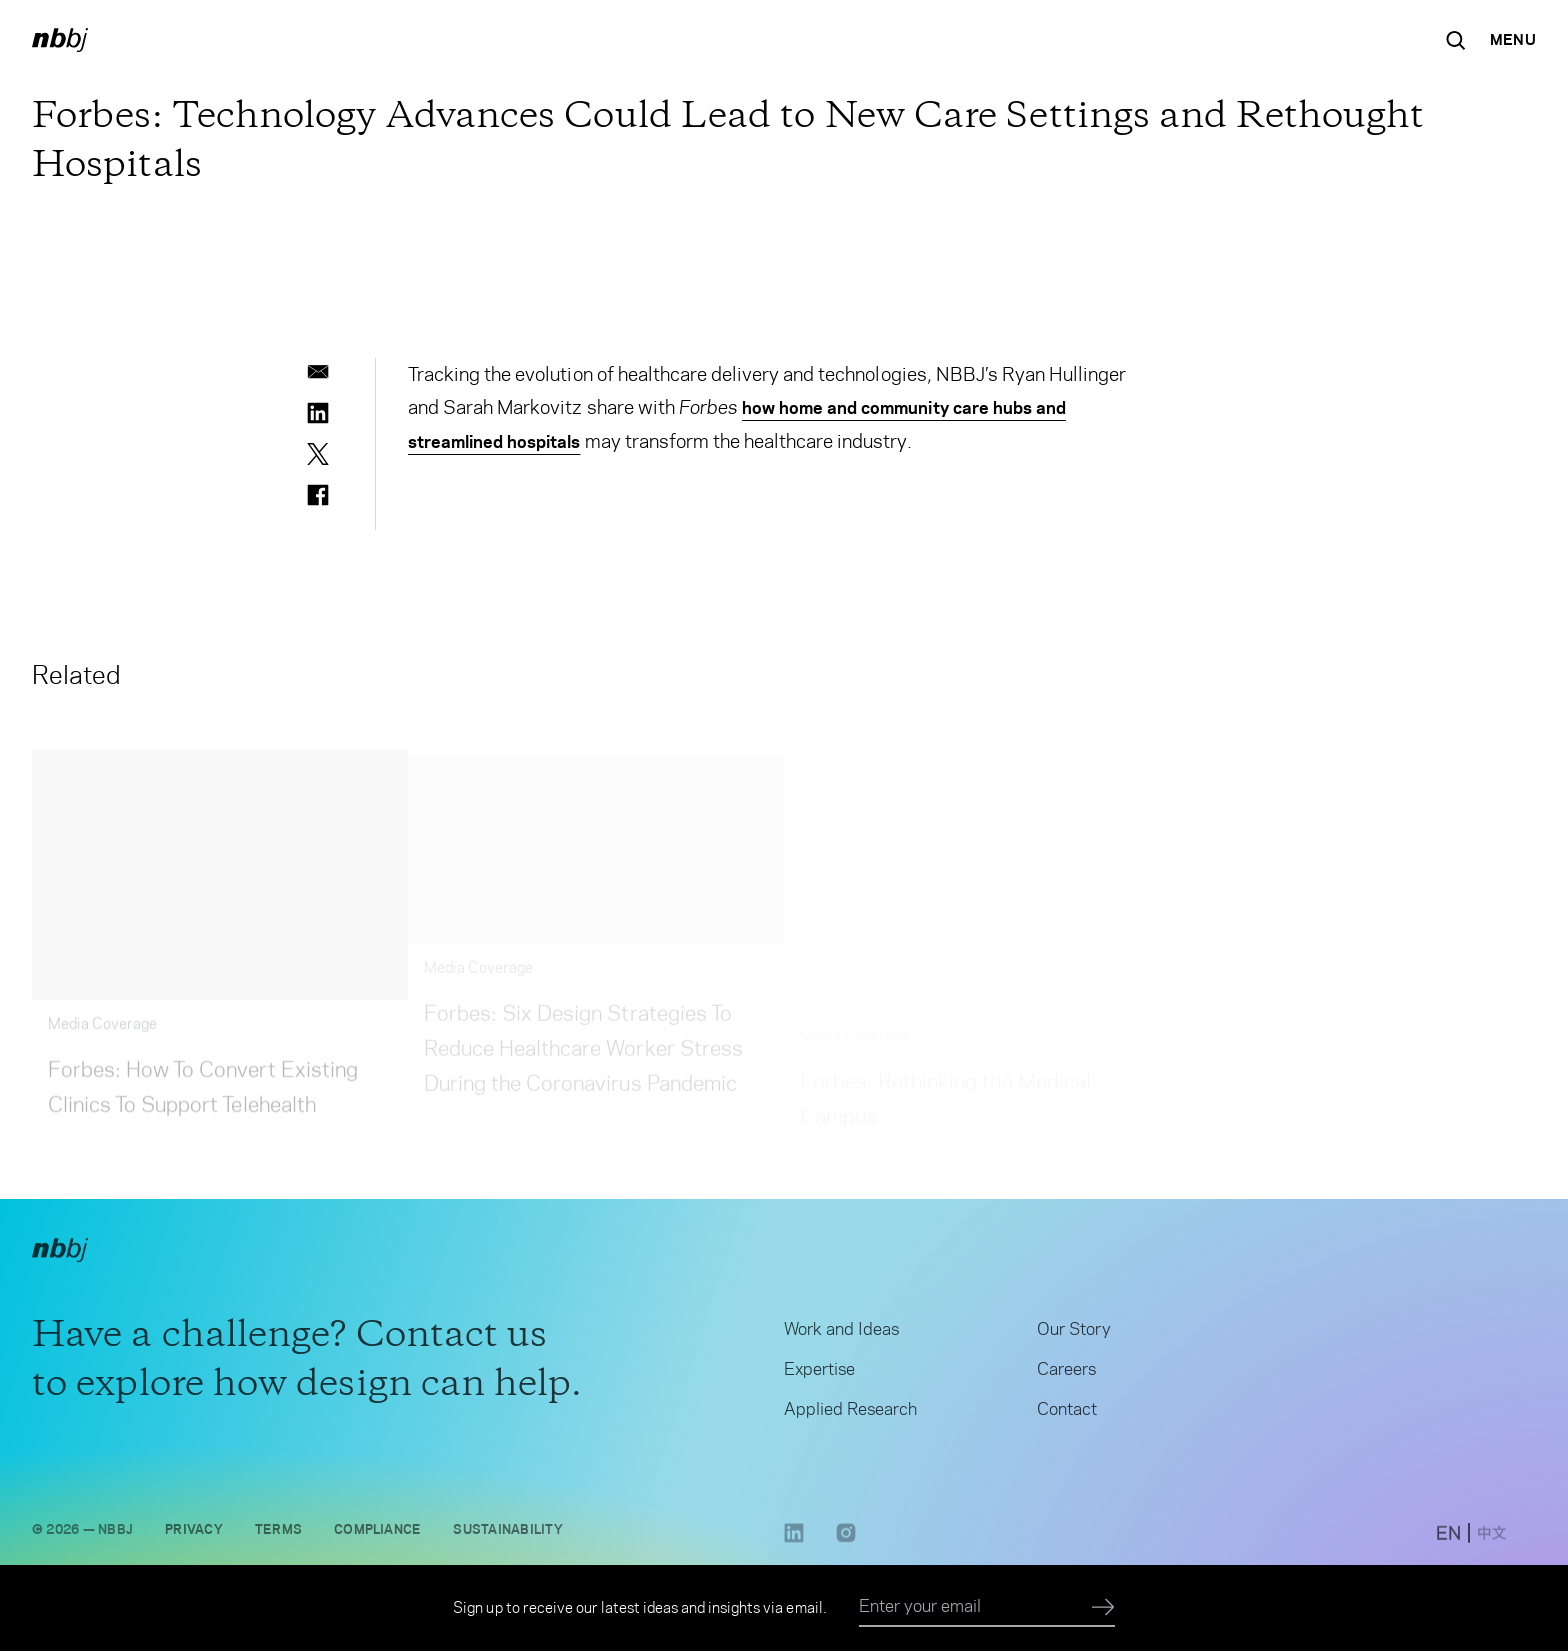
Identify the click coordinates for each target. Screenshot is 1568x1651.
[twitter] (318, 454)
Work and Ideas (841, 1335)
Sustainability (507, 1535)
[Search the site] (1456, 40)
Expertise (819, 1375)
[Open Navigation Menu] (1513, 40)
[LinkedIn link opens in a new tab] (794, 1545)
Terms (278, 1535)
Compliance (377, 1535)
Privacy (194, 1535)
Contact (1067, 1415)
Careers (1066, 1375)
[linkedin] (318, 413)
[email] (318, 372)
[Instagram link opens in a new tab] (846, 1545)
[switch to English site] (1448, 1541)
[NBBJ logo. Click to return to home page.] (60, 40)
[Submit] (1103, 1608)
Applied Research (850, 1415)
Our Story (1073, 1335)
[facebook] (318, 495)
